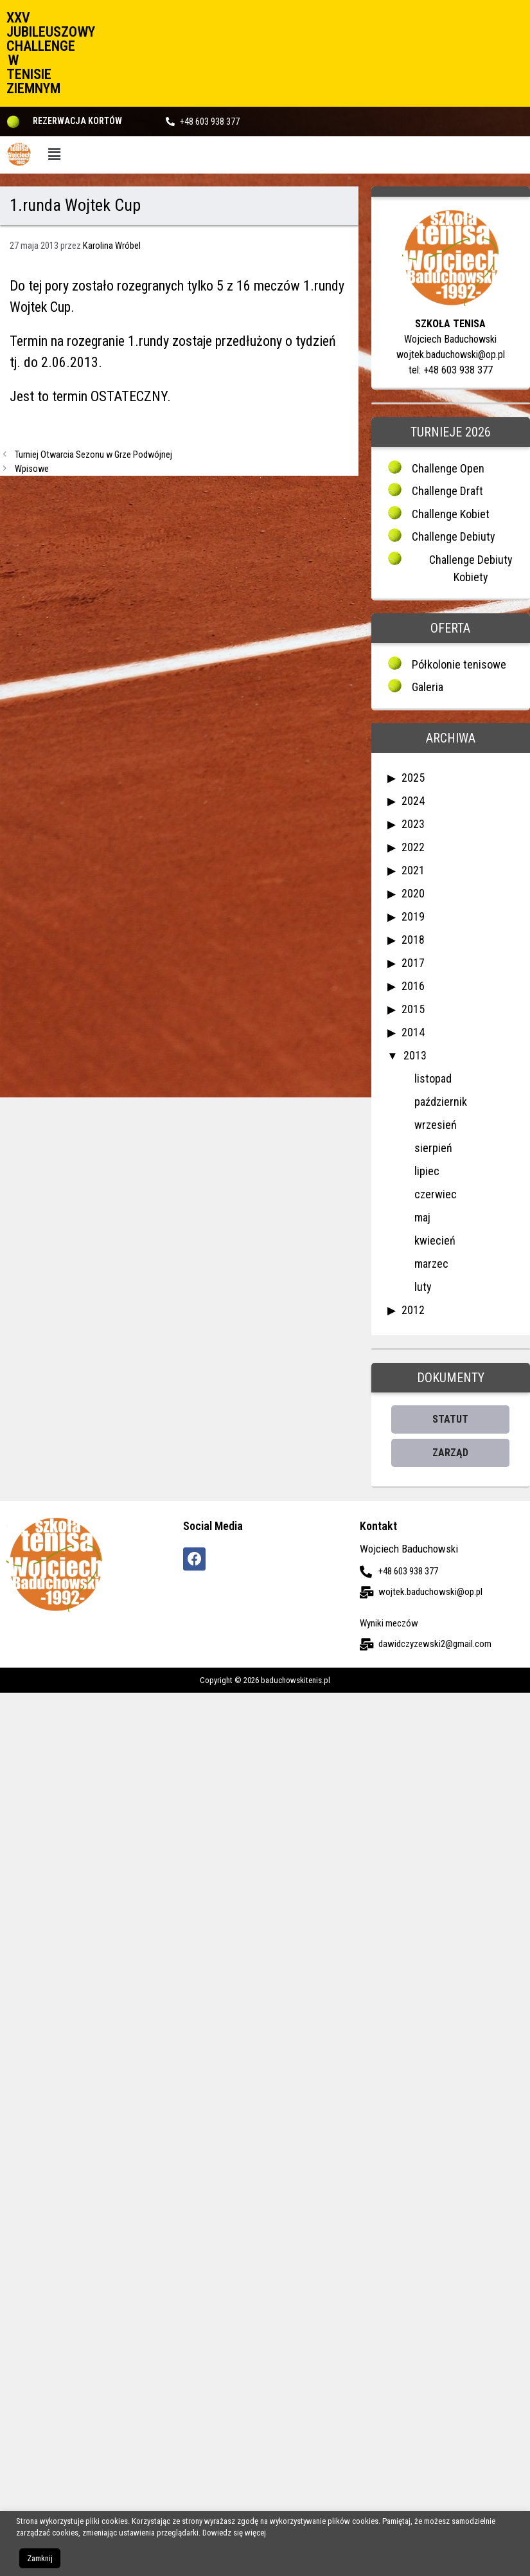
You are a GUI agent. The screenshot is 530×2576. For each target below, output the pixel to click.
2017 (413, 962)
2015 (413, 1009)
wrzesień (435, 1124)
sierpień (433, 1148)
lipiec (426, 1171)
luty (423, 1286)
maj (422, 1217)
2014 (413, 1032)
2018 (413, 939)
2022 (413, 847)
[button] (55, 155)
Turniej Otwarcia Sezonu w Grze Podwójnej (93, 454)
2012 (413, 1310)
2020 (413, 893)
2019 (413, 916)
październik (440, 1101)
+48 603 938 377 (210, 121)
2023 (413, 824)
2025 (413, 777)
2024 (413, 800)
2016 (413, 986)
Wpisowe (32, 469)
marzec (431, 1263)
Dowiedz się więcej (234, 2532)
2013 (415, 1055)
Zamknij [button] (40, 2558)
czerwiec (435, 1194)
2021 (413, 870)
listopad (433, 1078)
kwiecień (434, 1240)
